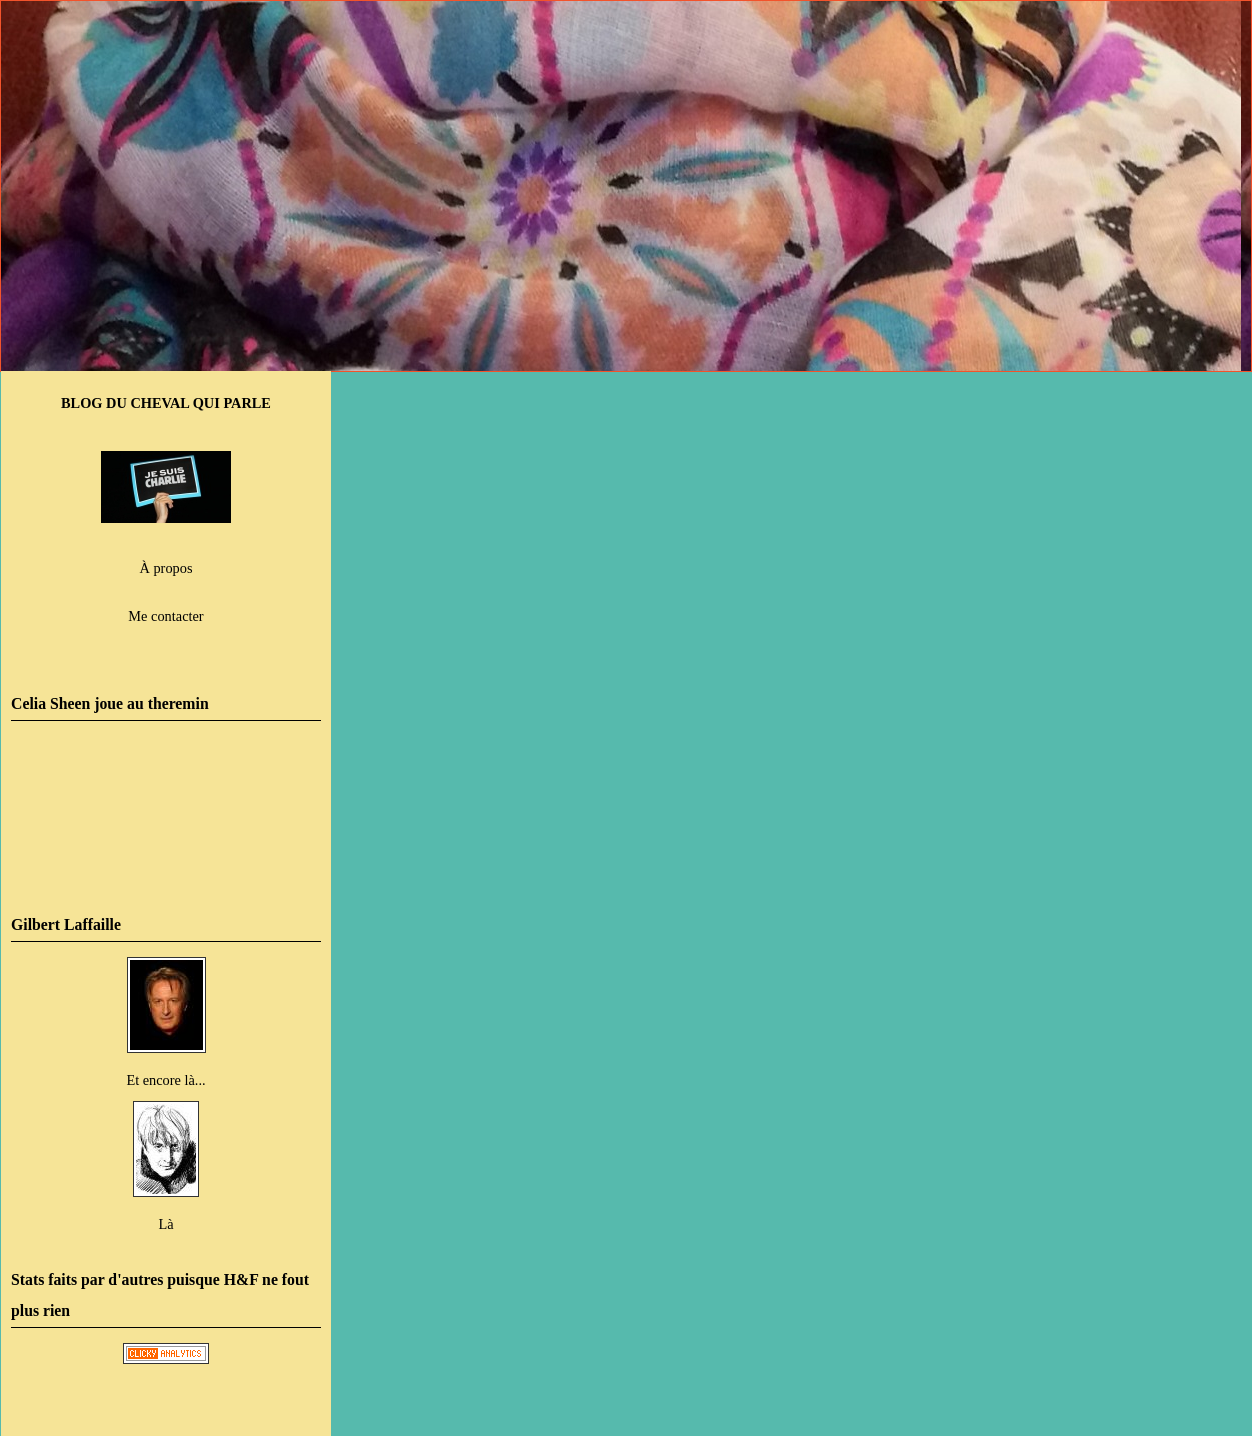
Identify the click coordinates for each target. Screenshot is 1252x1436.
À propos (166, 568)
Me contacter (165, 616)
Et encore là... (165, 1080)
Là (165, 1224)
